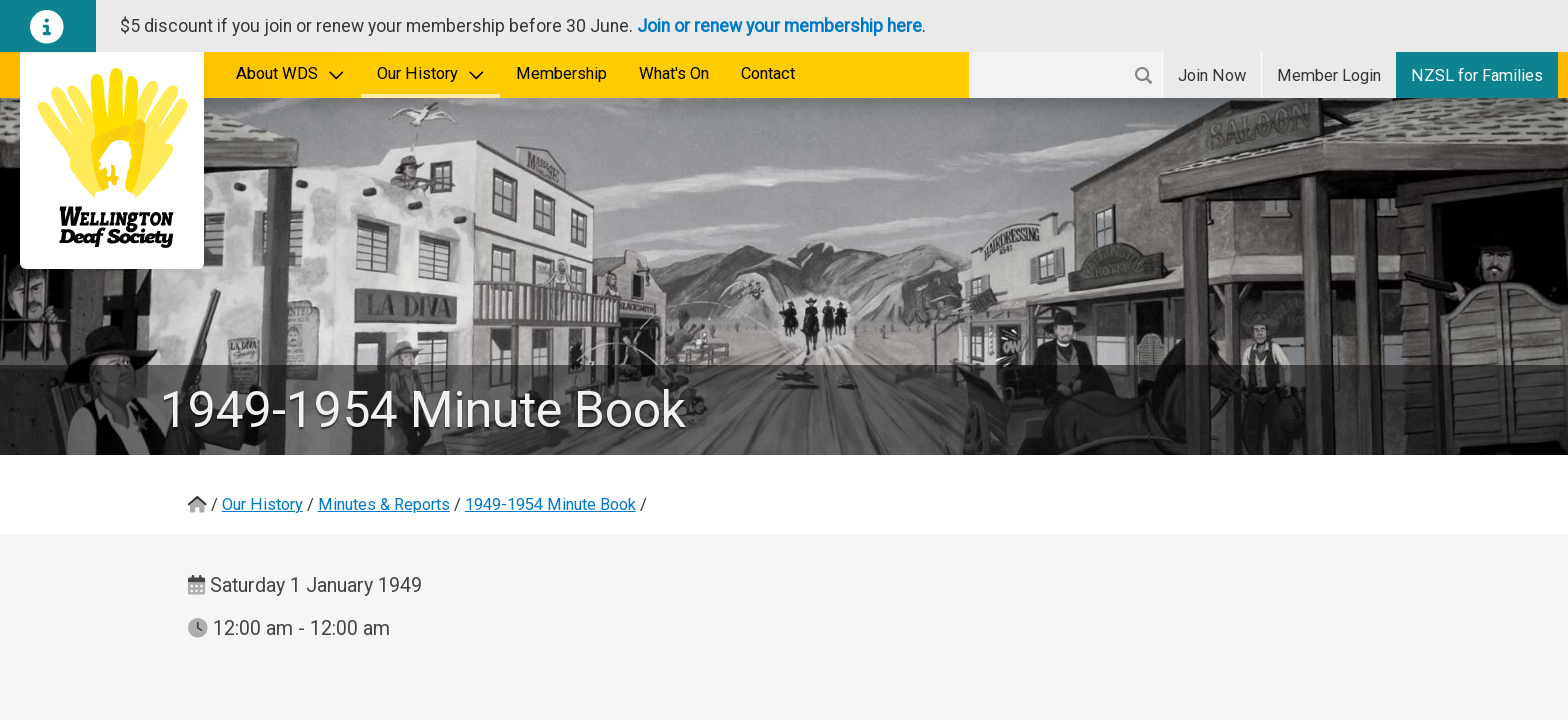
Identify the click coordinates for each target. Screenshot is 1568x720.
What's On (674, 73)
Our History (431, 73)
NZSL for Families (1477, 75)
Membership (561, 73)
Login (1329, 75)
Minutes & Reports (384, 504)
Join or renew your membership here (779, 26)
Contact (768, 73)
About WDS (290, 73)
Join (1212, 75)
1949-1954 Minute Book (550, 504)
